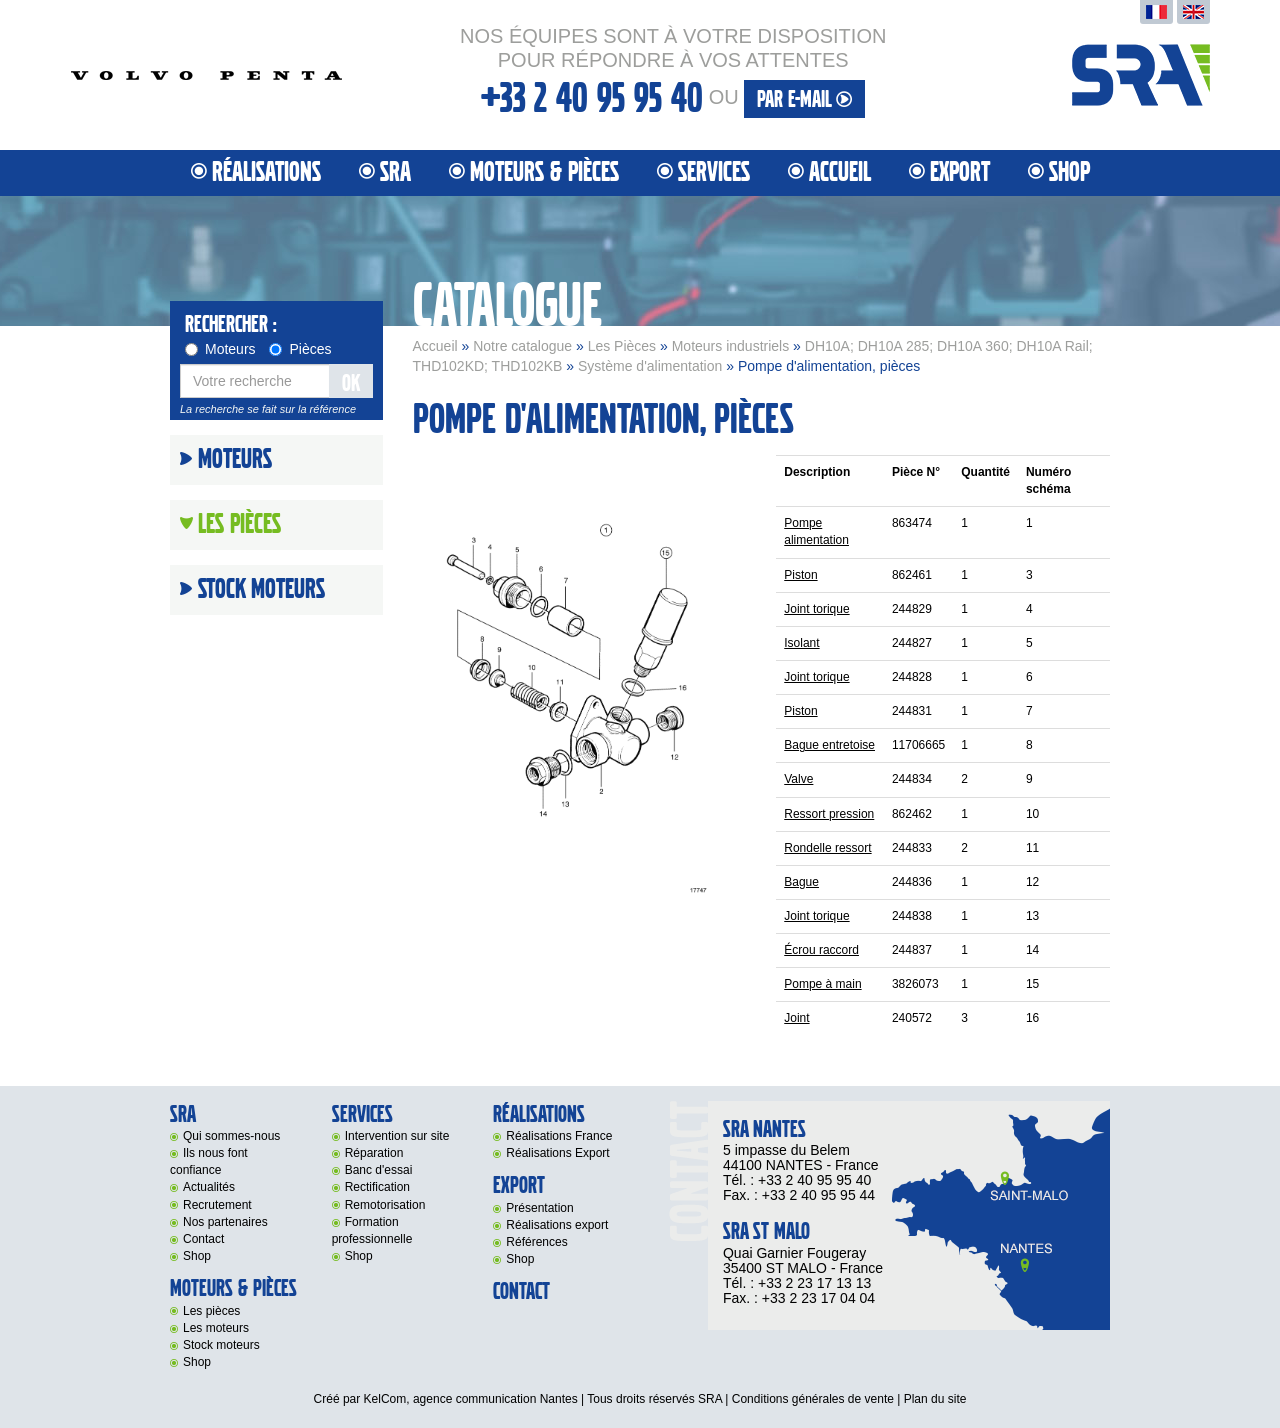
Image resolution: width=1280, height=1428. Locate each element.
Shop (1069, 172)
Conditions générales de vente (813, 1399)
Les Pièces (622, 346)
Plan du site (935, 1399)
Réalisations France (559, 1136)
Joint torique (816, 609)
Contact (203, 1239)
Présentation (539, 1208)
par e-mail (804, 99)
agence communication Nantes (495, 1399)
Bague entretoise (829, 745)
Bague (801, 882)
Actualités (209, 1187)
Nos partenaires (225, 1222)
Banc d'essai (379, 1170)
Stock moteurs (261, 590)
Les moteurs (216, 1328)
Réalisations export (557, 1225)
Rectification (377, 1187)
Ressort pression (829, 814)
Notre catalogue (522, 346)
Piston (800, 575)
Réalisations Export (557, 1153)
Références (536, 1242)
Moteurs (220, 349)
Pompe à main (822, 984)
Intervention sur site (397, 1136)
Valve (798, 779)
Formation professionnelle (372, 1230)
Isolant (801, 643)
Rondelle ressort (827, 848)
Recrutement (217, 1205)
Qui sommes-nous (231, 1136)
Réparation (374, 1153)
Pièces (300, 349)
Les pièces (211, 1311)
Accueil (840, 172)
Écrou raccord (821, 950)
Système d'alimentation (650, 366)
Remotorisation (385, 1205)
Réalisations (266, 172)
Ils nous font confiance (209, 1161)
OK (351, 383)
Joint (796, 1018)
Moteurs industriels (731, 346)
